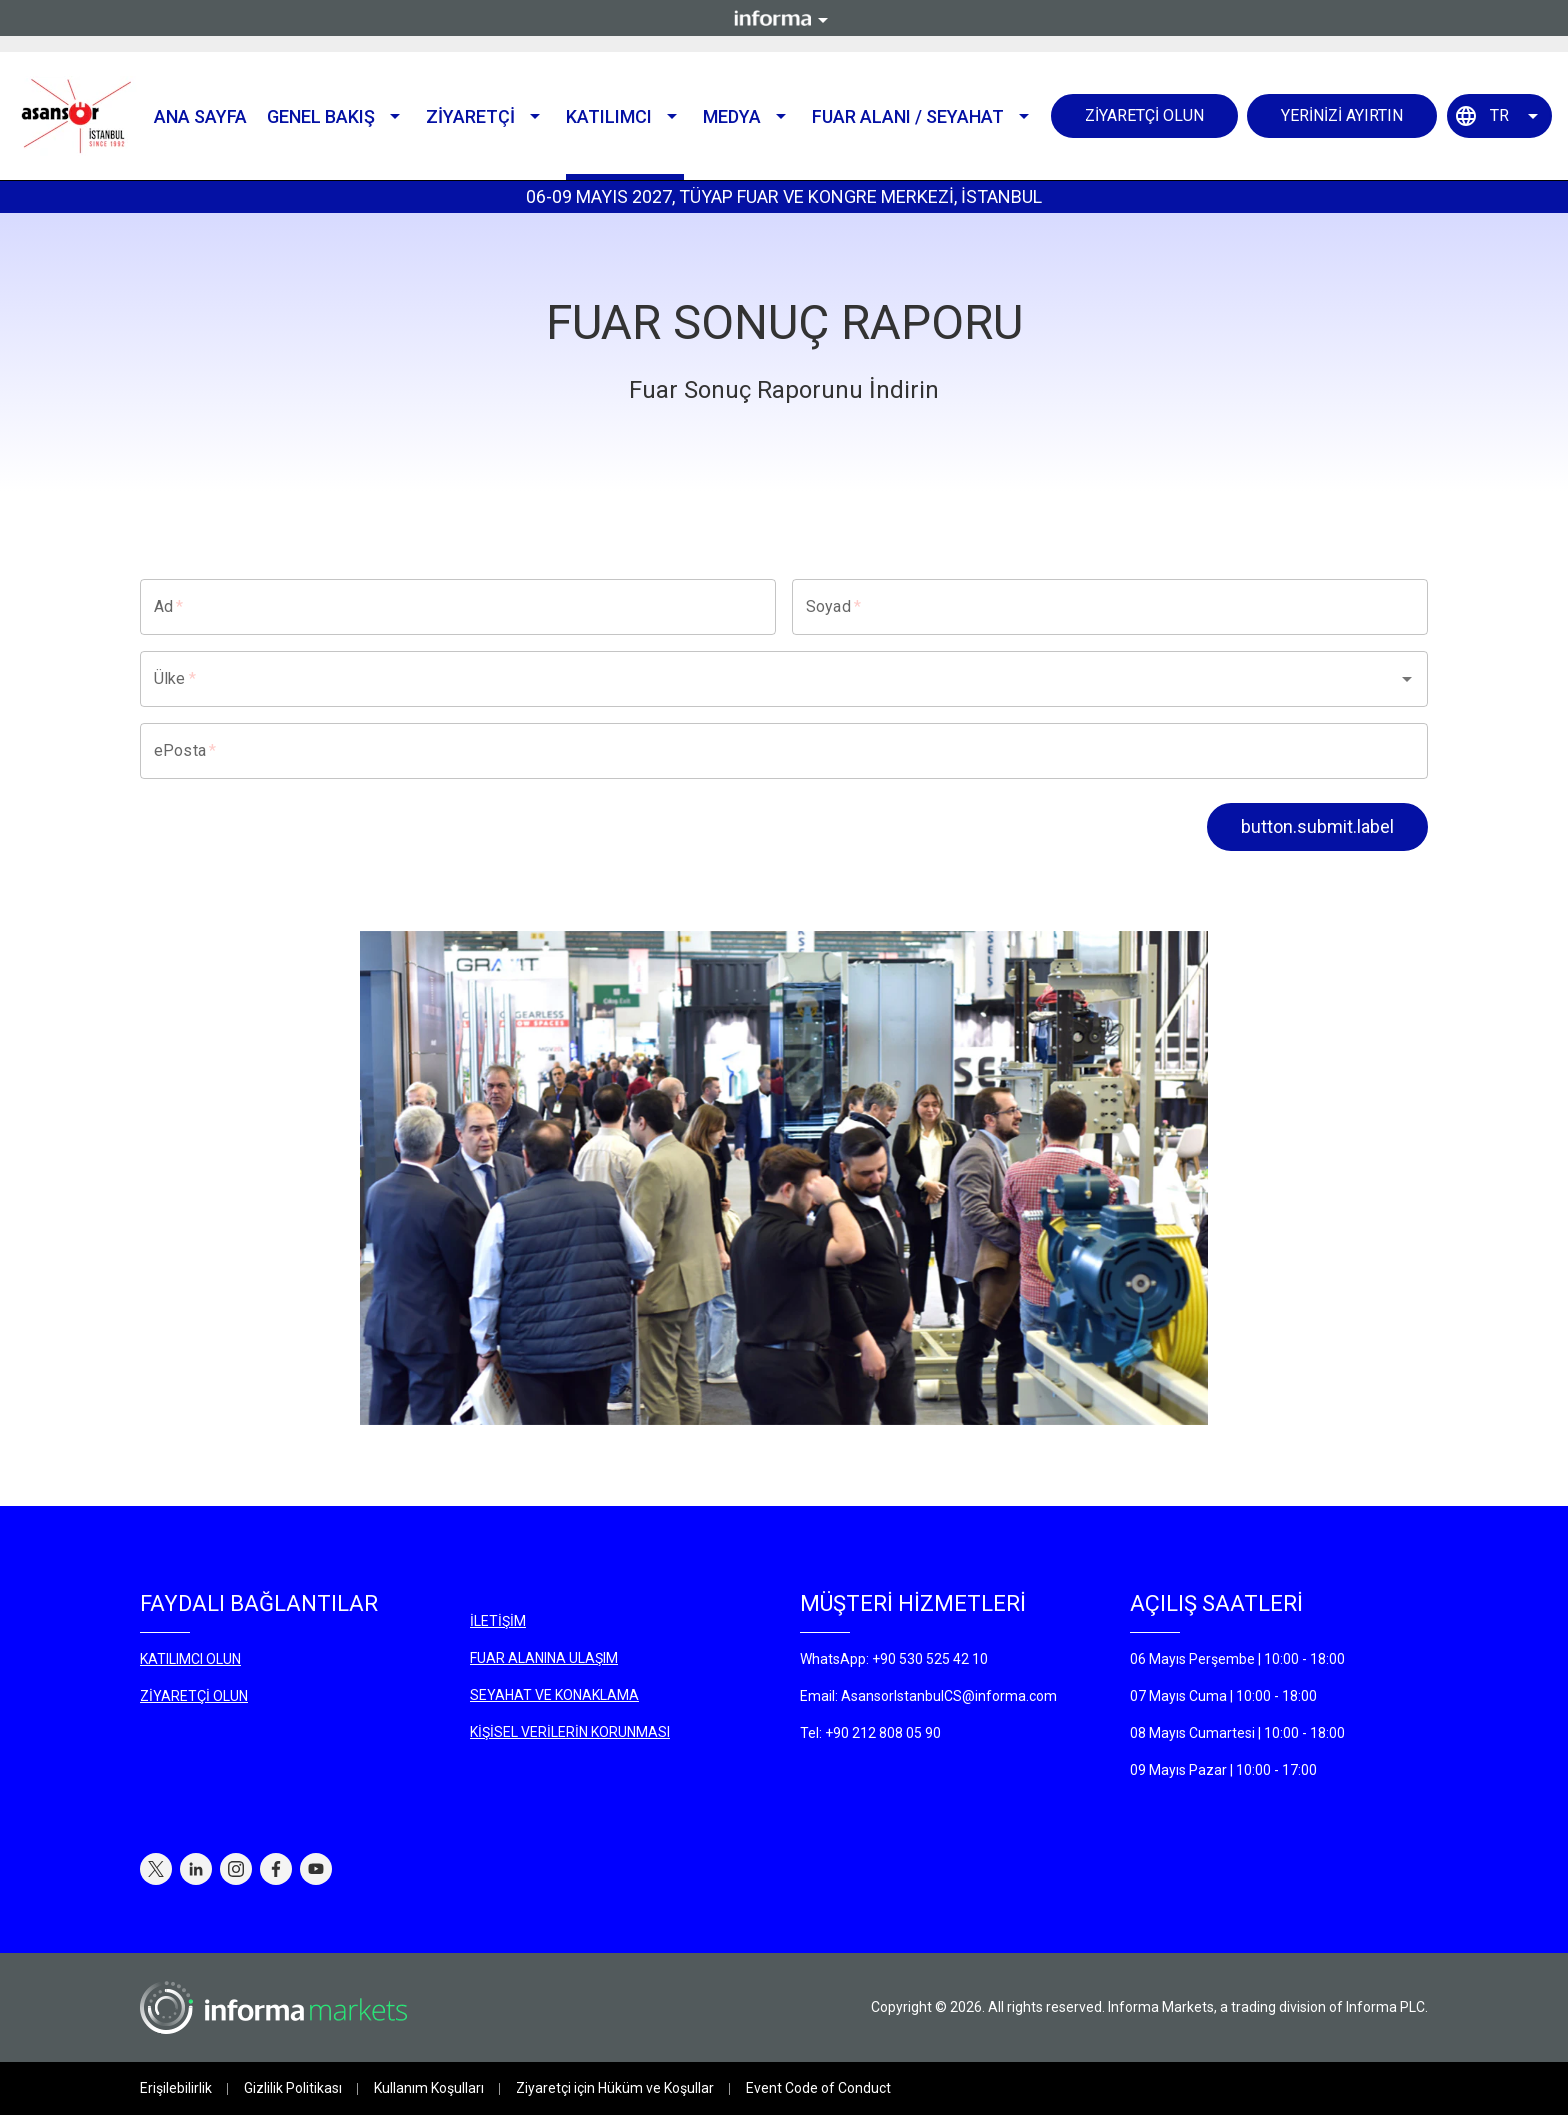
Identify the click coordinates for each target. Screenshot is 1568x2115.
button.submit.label (1317, 826)
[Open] (1407, 679)
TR (1499, 116)
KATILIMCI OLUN (190, 1659)
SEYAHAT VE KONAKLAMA (554, 1695)
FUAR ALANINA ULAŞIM (544, 1658)
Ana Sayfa (200, 116)
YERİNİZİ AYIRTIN (1342, 115)
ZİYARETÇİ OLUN (1144, 115)
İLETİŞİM (498, 1621)
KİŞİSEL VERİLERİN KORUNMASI (570, 1732)
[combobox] (756, 679)
